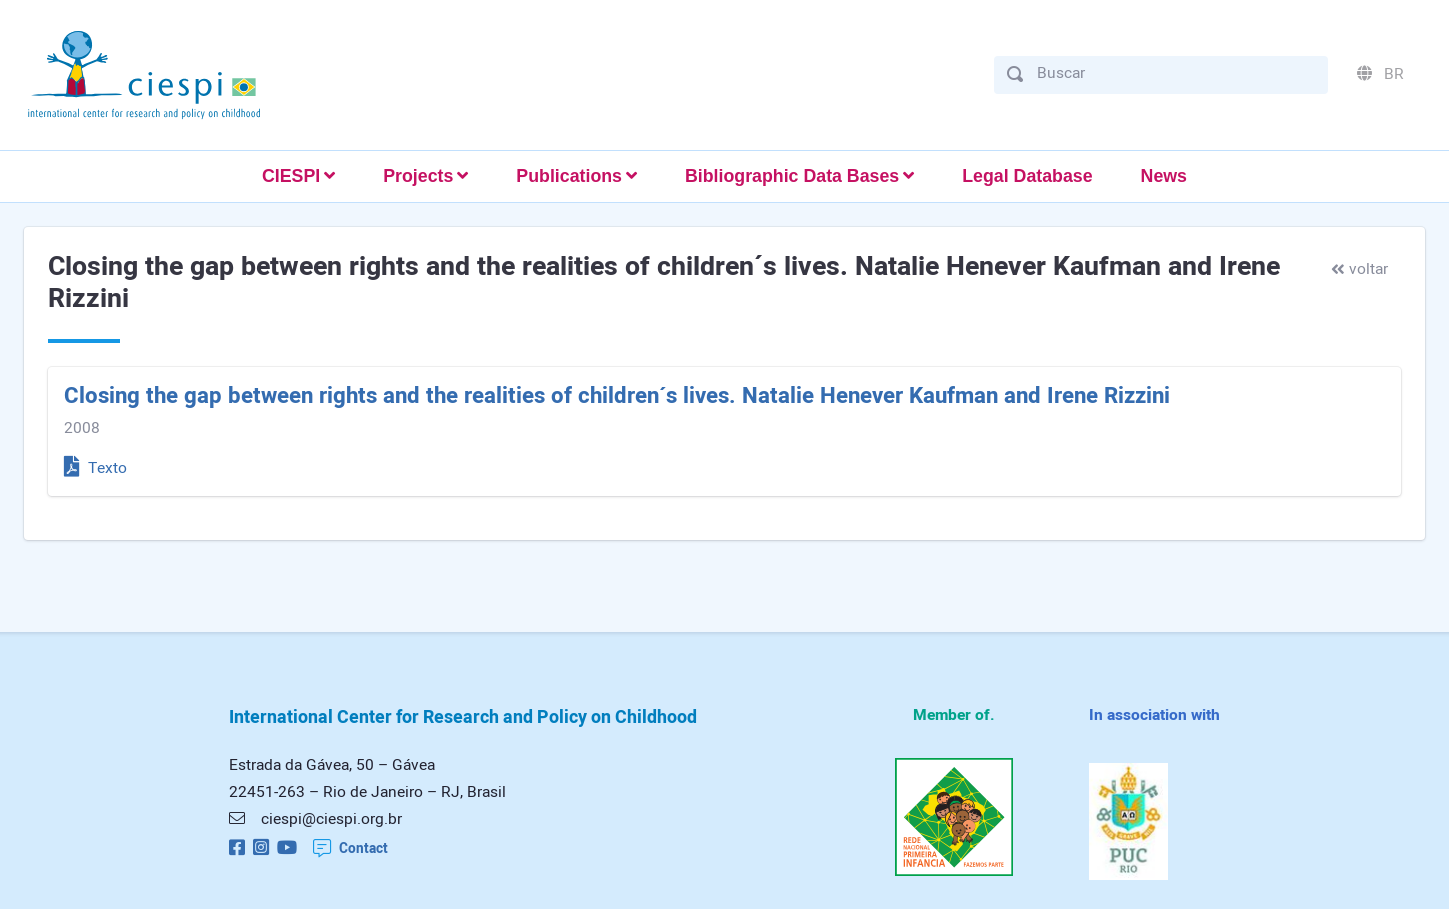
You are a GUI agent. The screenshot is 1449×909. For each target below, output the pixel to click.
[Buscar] (1176, 73)
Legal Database (1027, 176)
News (1164, 176)
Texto (95, 468)
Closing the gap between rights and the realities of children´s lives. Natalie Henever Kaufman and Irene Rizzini (617, 396)
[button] (298, 176)
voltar (1359, 269)
